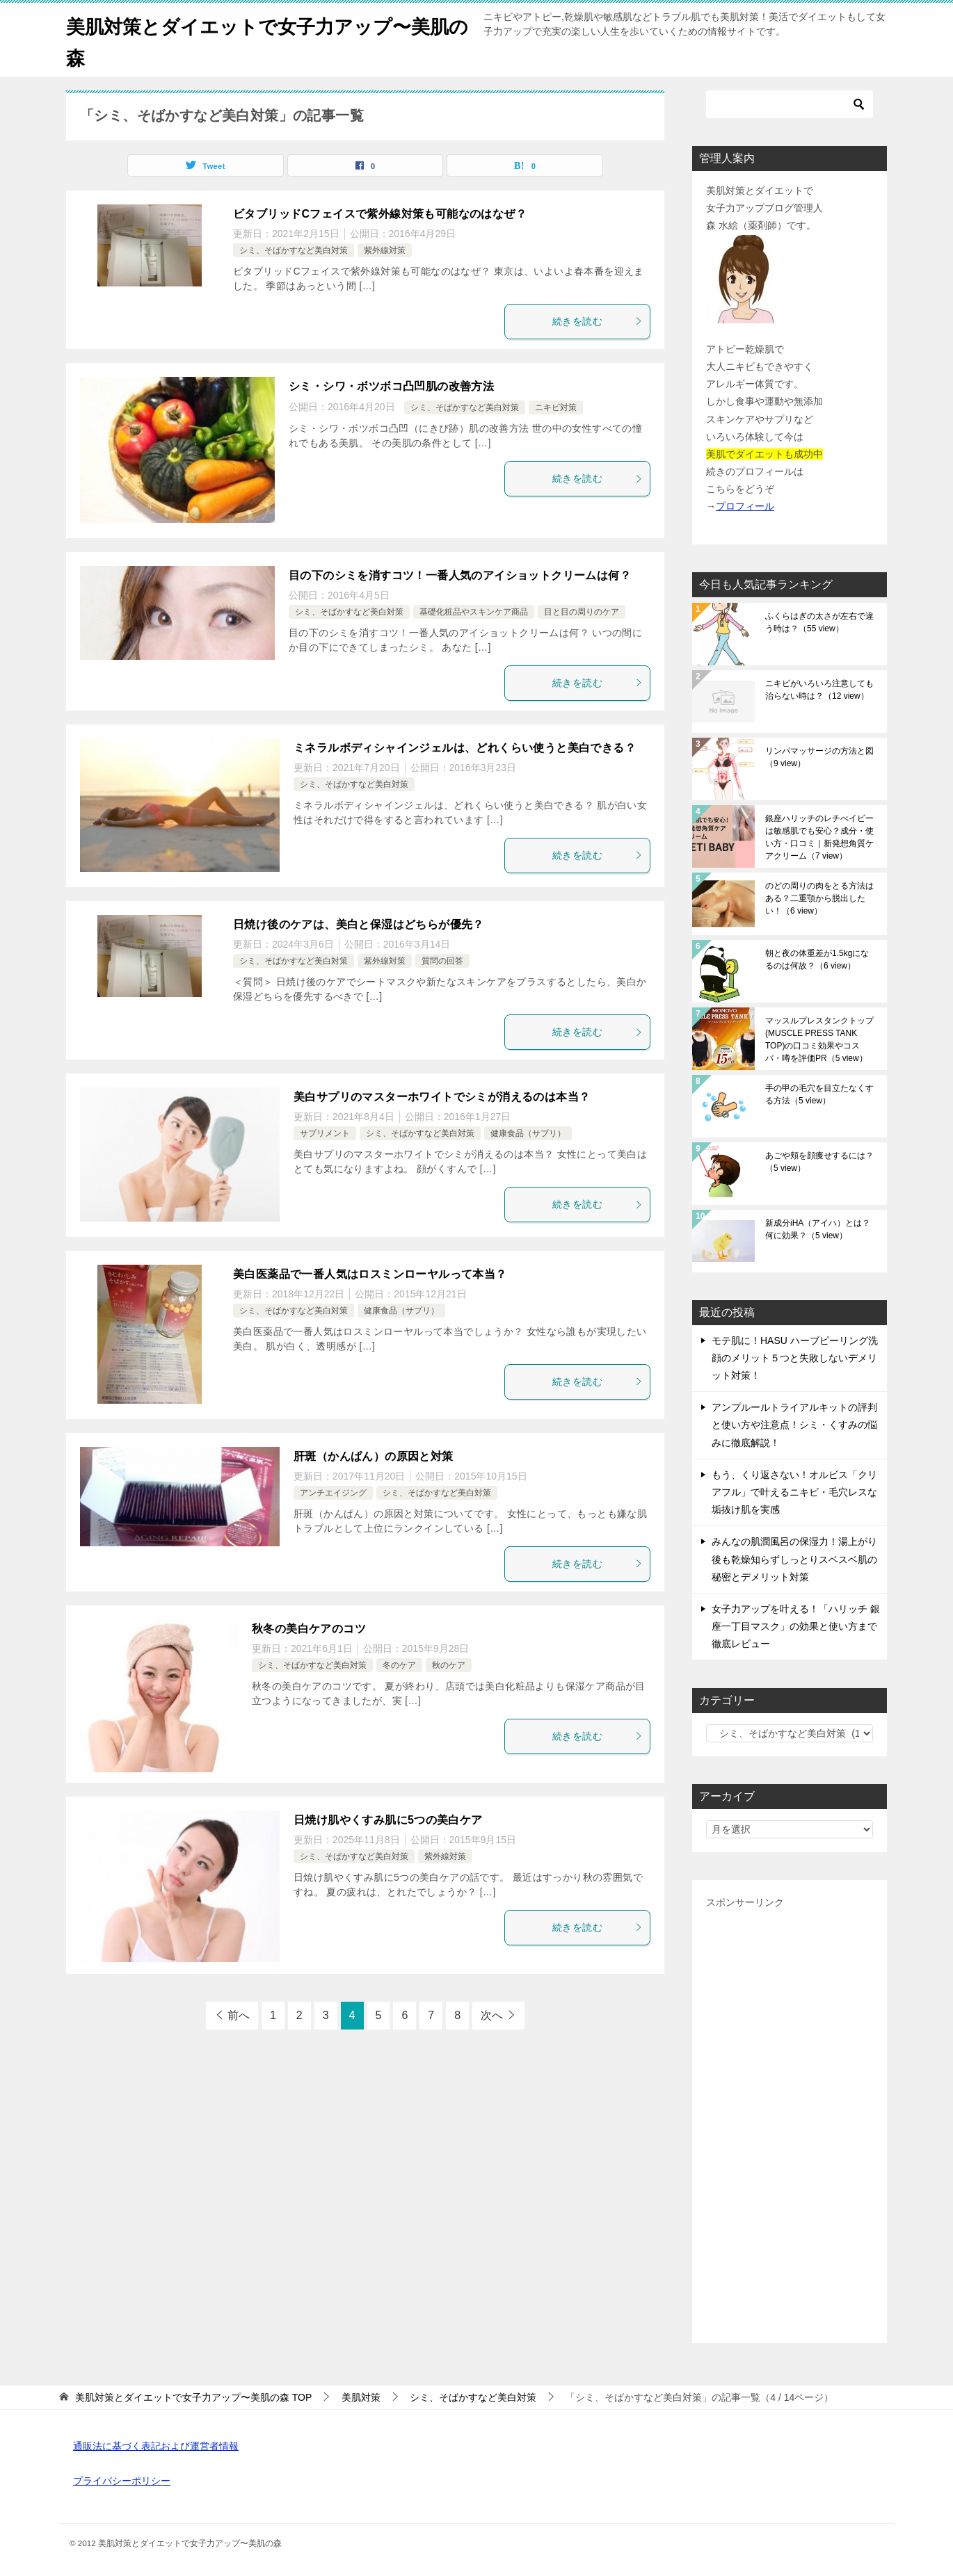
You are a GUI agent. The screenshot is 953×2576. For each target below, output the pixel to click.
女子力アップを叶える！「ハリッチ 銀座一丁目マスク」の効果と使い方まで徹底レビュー (796, 1626)
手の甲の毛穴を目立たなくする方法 (819, 1094)
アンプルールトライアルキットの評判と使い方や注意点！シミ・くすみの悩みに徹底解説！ (794, 1425)
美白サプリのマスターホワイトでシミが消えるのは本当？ (442, 1097)
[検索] (789, 104)
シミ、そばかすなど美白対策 (293, 250)
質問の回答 (442, 961)
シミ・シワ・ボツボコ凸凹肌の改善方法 (391, 386)
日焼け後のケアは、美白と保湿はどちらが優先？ (358, 924)
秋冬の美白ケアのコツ (309, 1629)
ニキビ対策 (556, 407)
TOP (193, 2397)
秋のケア (448, 1665)
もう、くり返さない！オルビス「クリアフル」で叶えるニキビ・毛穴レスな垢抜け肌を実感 (794, 1492)
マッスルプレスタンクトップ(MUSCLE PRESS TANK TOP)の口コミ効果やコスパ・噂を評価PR (819, 1039)
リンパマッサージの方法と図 (819, 757)
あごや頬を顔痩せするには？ (819, 1162)
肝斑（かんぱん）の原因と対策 (374, 1456)
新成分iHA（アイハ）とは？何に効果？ (817, 1229)
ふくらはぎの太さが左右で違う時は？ (819, 622)
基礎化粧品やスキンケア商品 (473, 612)
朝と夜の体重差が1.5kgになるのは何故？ (817, 959)
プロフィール (745, 506)
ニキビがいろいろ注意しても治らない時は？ (819, 690)
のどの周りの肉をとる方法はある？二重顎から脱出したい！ (819, 898)
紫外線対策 (385, 250)
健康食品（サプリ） (528, 1133)
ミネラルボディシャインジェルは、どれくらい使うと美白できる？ (465, 748)
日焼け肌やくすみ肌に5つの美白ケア (388, 1820)
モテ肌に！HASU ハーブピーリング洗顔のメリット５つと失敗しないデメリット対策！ (795, 1358)
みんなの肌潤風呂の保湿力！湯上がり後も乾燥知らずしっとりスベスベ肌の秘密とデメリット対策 (794, 1559)
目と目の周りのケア (581, 612)
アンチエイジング (333, 1493)
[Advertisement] (789, 2120)
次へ (492, 2015)
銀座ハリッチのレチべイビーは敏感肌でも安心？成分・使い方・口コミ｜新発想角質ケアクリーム (819, 837)
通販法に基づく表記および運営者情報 (156, 2446)
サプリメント (325, 1133)
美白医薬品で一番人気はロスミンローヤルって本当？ (370, 1274)
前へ (238, 2015)
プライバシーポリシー (121, 2480)
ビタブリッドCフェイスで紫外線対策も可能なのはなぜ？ (380, 214)
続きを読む (597, 321)
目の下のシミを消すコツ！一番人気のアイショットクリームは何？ (460, 575)
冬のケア (399, 1665)
